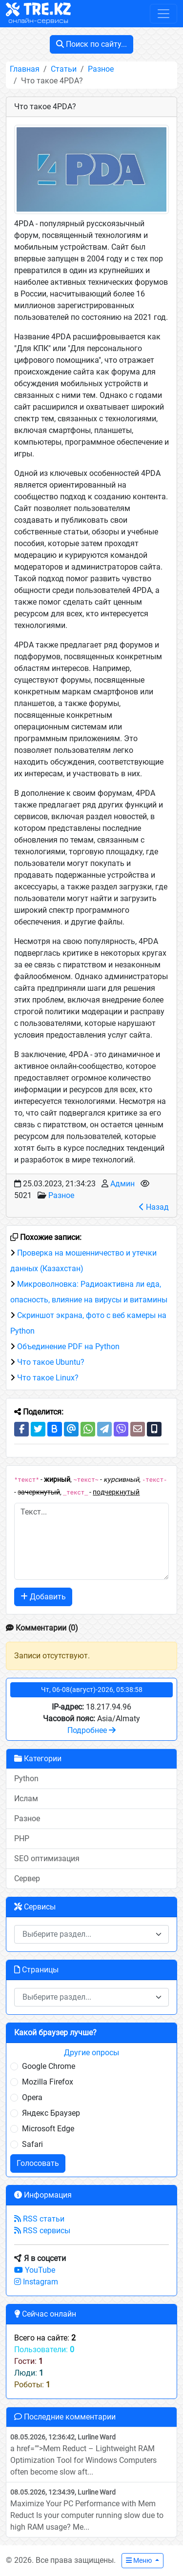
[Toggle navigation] (163, 13)
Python (26, 1778)
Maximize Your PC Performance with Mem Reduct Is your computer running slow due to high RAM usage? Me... (86, 2510)
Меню (139, 2560)
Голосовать (38, 2163)
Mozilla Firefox (47, 2081)
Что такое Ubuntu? (50, 1362)
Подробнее (91, 1730)
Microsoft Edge (48, 2128)
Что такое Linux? (48, 1377)
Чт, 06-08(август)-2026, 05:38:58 (91, 1689)
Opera (32, 2097)
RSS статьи (39, 2218)
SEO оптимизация (47, 1858)
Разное (101, 69)
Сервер (27, 1878)
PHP (21, 1838)
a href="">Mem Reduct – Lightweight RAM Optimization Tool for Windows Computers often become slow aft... (83, 2455)
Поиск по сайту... (91, 44)
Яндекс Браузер (51, 2113)
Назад (154, 1207)
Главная (25, 69)
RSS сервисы (42, 2230)
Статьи (64, 69)
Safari (32, 2144)
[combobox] (91, 1934)
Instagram (36, 2281)
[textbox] (85, 1934)
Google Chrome (48, 2066)
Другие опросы (91, 2052)
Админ (122, 1183)
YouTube (34, 2270)
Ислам (26, 1798)
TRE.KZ (38, 14)
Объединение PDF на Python (68, 1346)
